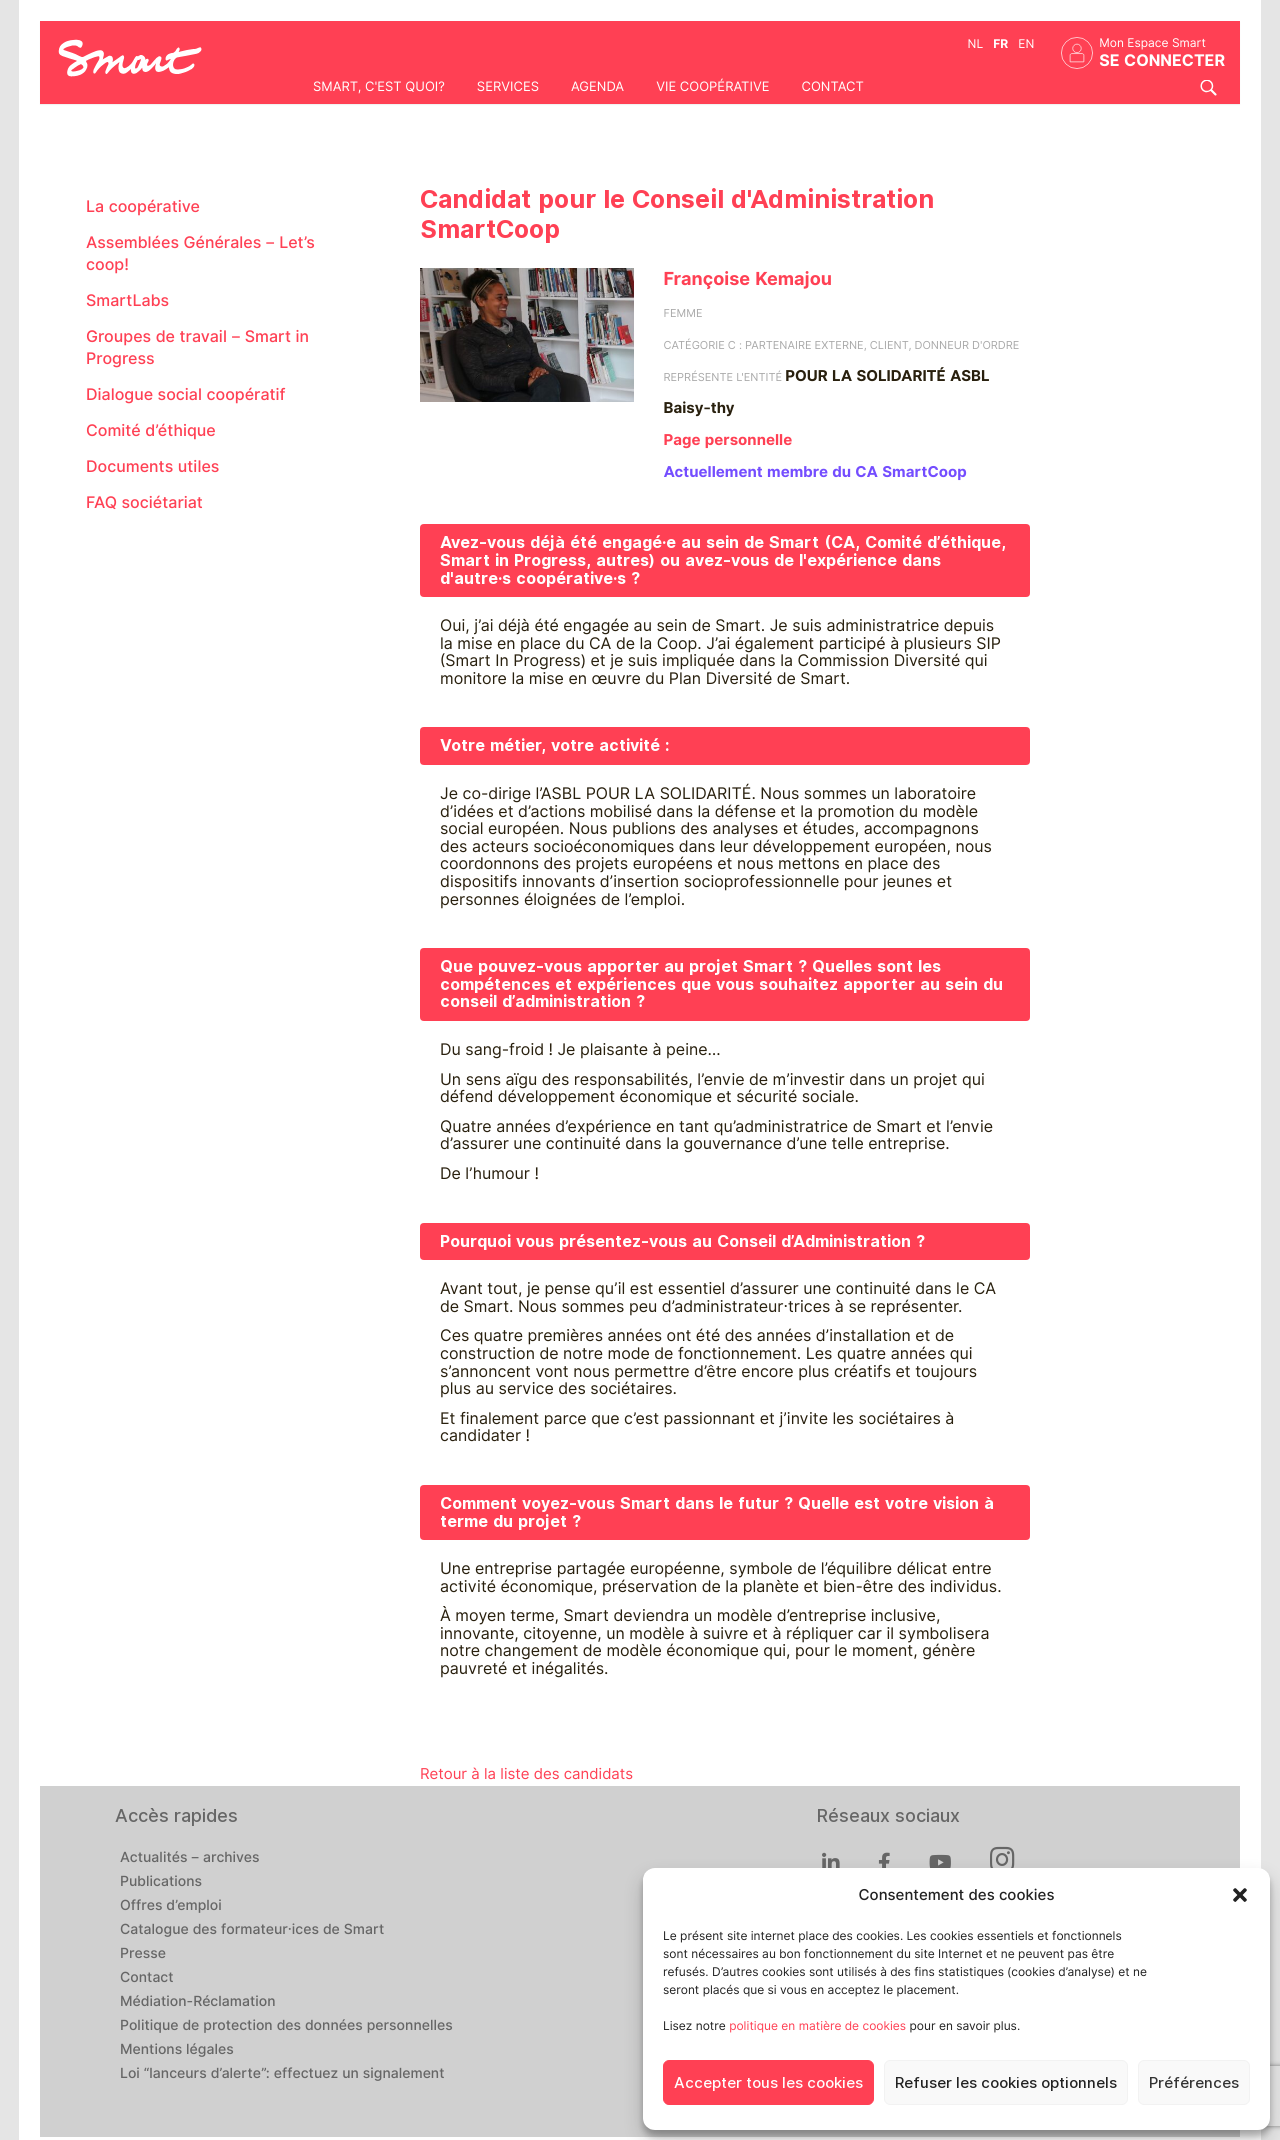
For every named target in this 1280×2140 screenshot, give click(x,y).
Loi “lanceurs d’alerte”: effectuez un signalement (282, 2074)
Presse (143, 1954)
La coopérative (143, 206)
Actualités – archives (190, 1858)
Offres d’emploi (171, 1906)
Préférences (1194, 2083)
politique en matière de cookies (817, 2025)
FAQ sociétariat (144, 502)
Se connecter (1162, 60)
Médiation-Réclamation (198, 2002)
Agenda (597, 87)
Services (508, 87)
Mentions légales (177, 2050)
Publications (161, 1882)
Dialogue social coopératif (186, 394)
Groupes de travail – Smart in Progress (197, 347)
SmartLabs (127, 300)
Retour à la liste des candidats (526, 1774)
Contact (832, 87)
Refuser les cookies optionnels (1006, 2083)
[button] (1240, 1895)
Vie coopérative (712, 87)
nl (976, 43)
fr (1000, 43)
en (1026, 43)
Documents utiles (152, 466)
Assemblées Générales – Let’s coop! (200, 253)
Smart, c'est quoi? (379, 87)
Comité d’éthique (151, 430)
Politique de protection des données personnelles (286, 2026)
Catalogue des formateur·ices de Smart (252, 1930)
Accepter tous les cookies (768, 2083)
